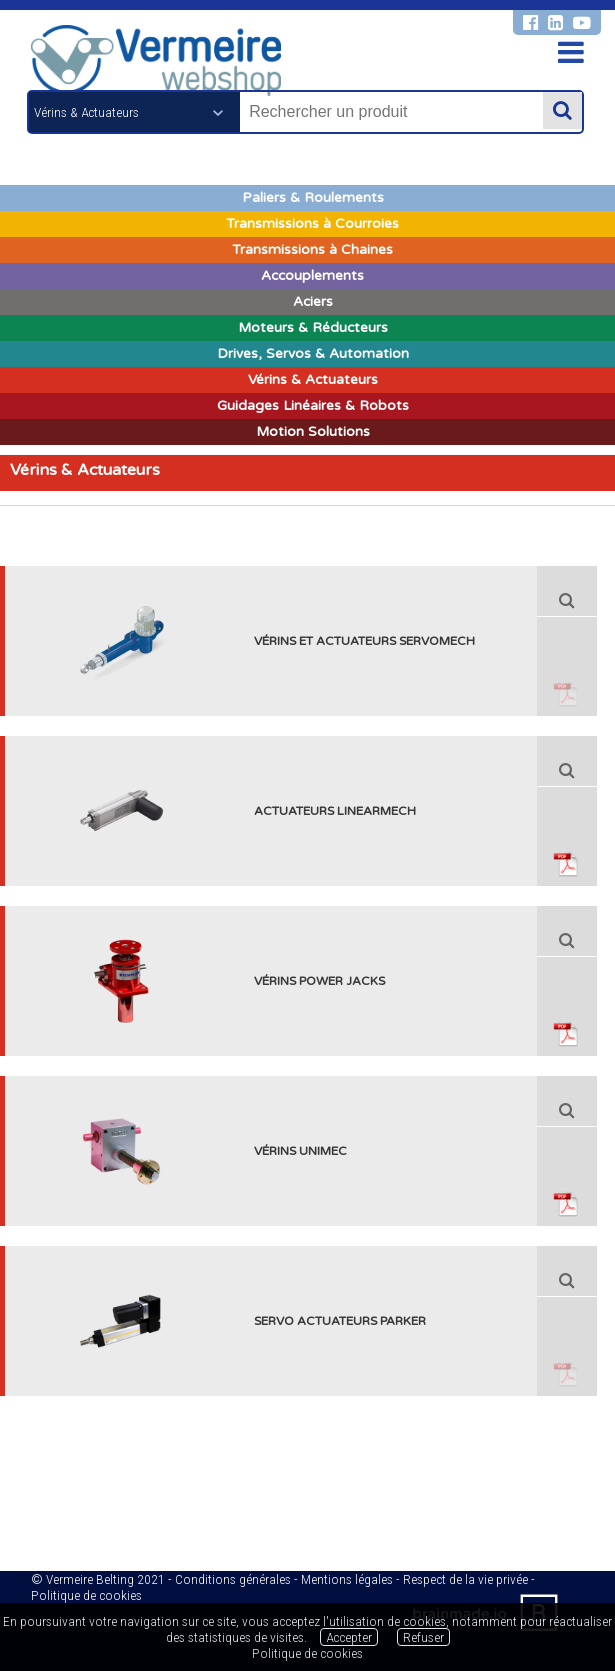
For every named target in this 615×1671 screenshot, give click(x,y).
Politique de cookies (86, 1595)
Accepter (349, 1637)
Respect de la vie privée (465, 1579)
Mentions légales (347, 1579)
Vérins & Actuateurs (85, 470)
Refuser (423, 1637)
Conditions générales (233, 1579)
